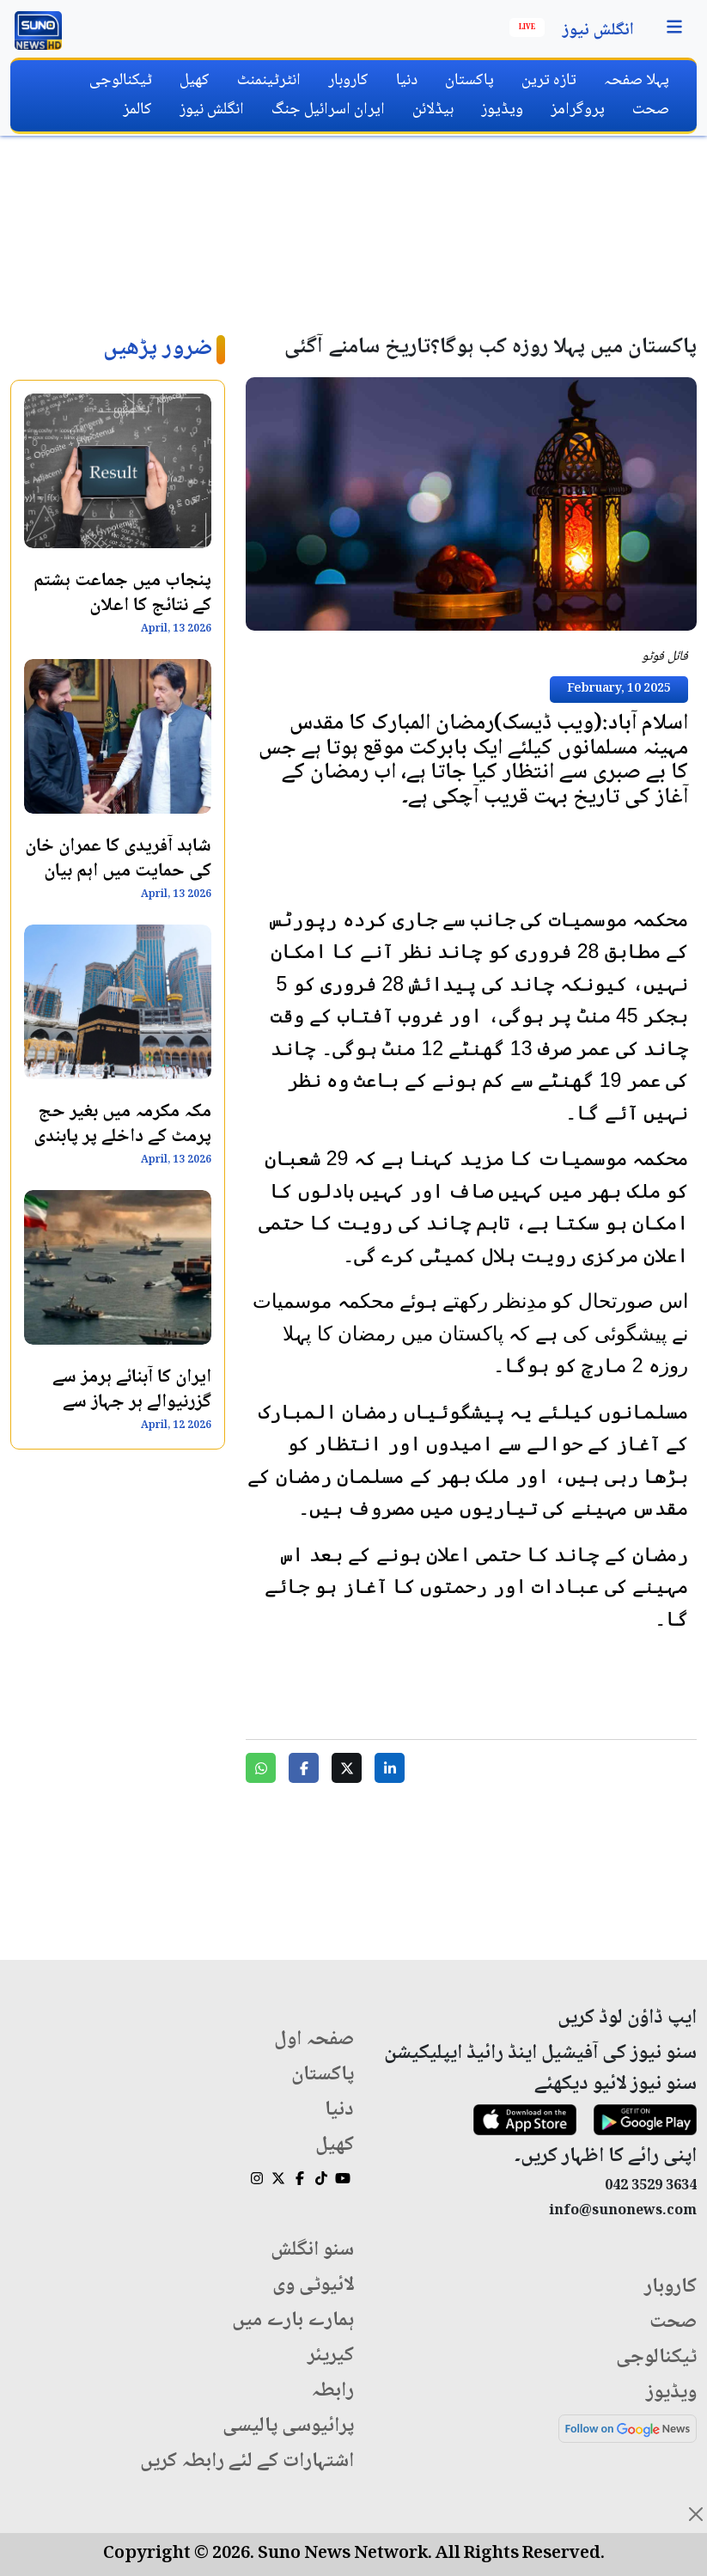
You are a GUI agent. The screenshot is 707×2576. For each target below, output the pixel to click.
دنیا (406, 80)
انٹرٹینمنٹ (269, 80)
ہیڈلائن (433, 109)
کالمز (137, 109)
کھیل (195, 80)
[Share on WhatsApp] (261, 1768)
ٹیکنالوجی (120, 80)
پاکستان (469, 80)
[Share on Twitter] (347, 1768)
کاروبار (348, 80)
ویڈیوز (502, 109)
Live (527, 27)
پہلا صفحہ (636, 80)
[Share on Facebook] (304, 1768)
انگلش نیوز (598, 31)
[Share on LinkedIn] (390, 1768)
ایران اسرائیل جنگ (328, 109)
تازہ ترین (548, 80)
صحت (650, 109)
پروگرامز (578, 109)
